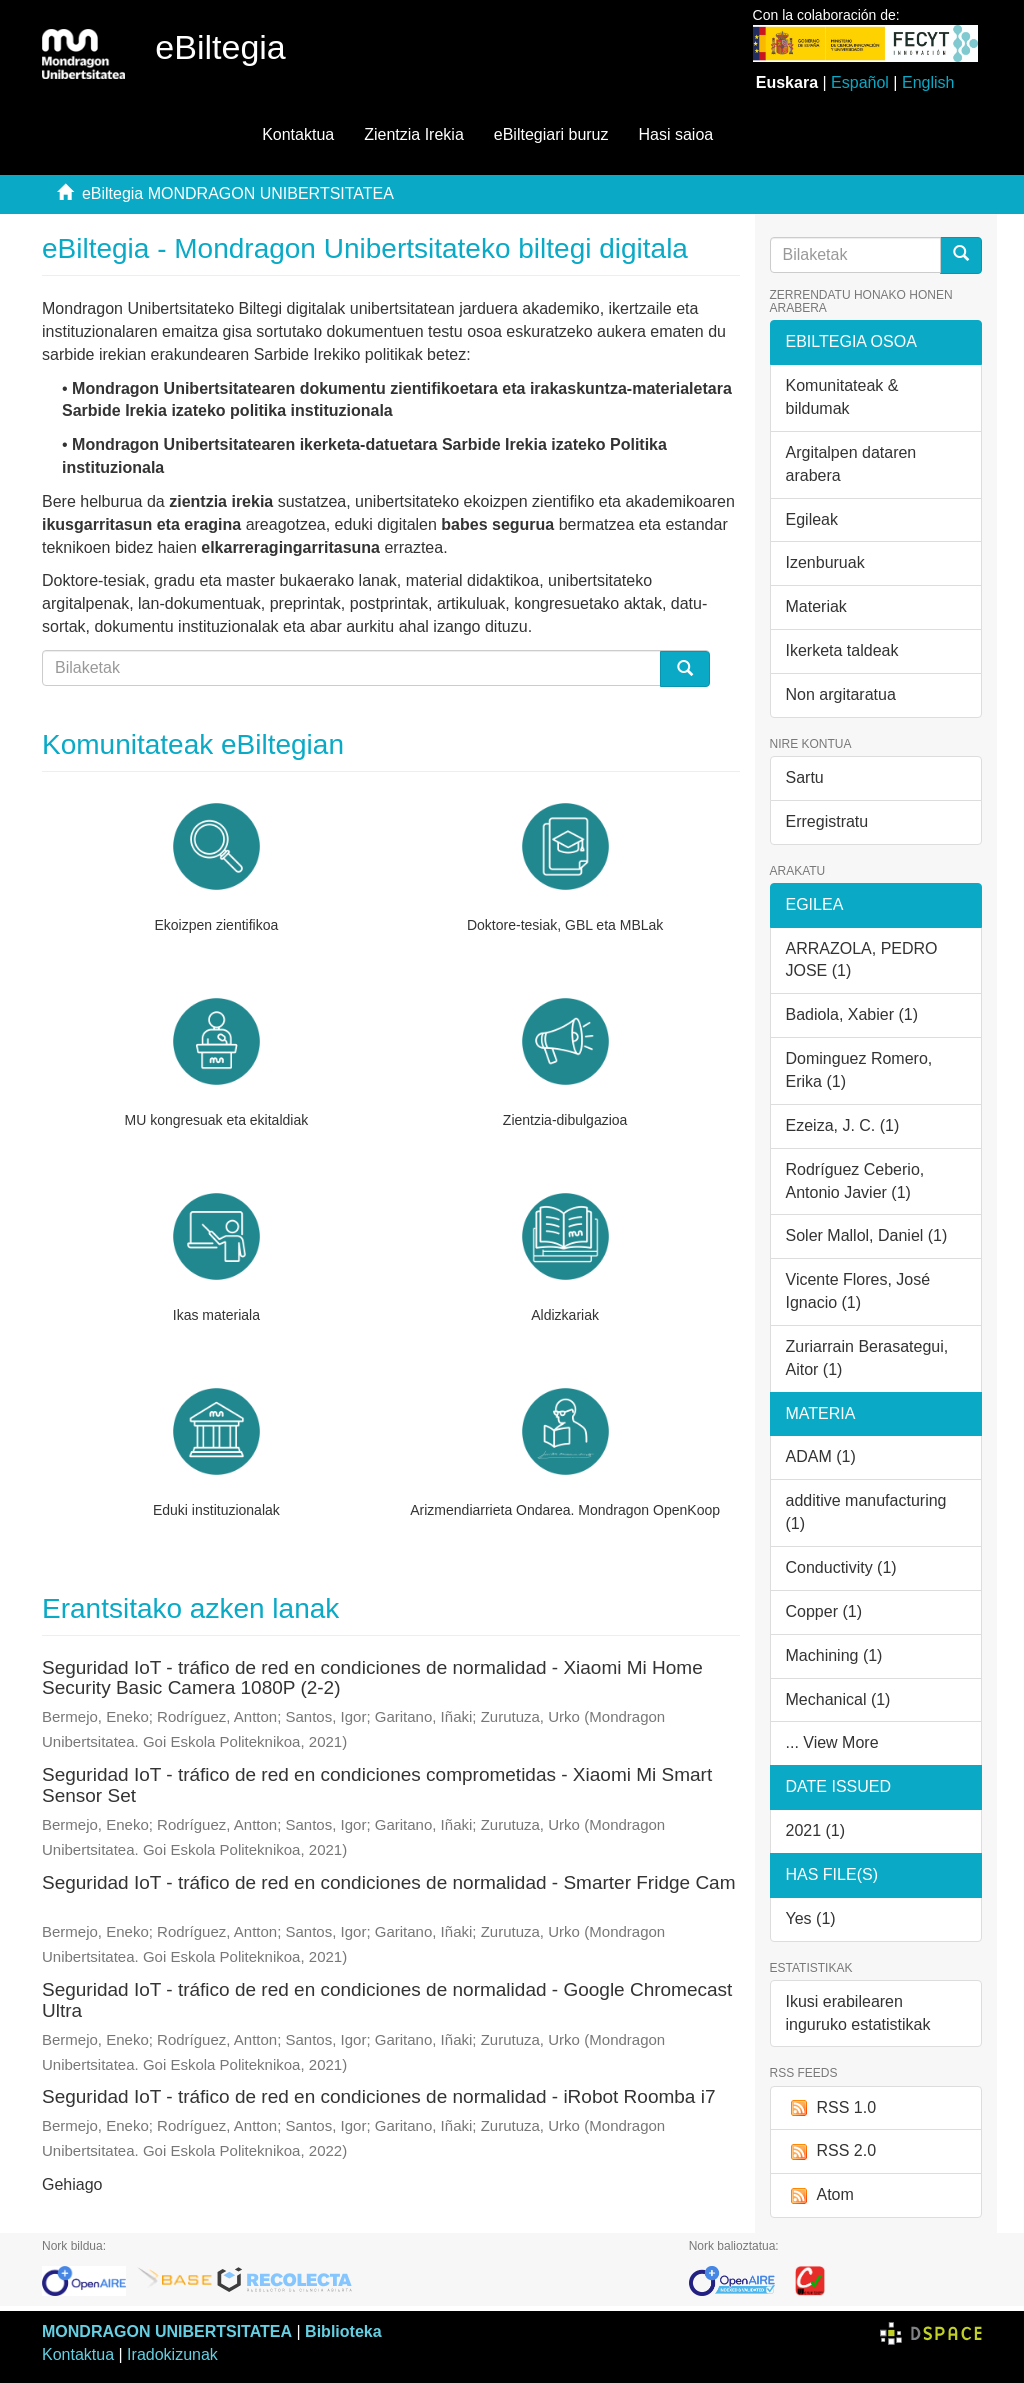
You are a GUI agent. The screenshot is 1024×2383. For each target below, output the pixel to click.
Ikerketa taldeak (842, 650)
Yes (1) (811, 1918)
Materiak (816, 606)
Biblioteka (343, 2331)
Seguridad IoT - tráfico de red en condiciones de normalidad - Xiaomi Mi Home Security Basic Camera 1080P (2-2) (372, 1678)
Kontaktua (298, 134)
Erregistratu (827, 821)
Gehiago (72, 2184)
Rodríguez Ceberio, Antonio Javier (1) (855, 1181)
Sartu (805, 777)
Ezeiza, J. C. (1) (843, 1125)
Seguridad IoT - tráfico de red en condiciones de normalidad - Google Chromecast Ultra (387, 2000)
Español (860, 82)
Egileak (812, 519)
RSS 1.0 (831, 2108)
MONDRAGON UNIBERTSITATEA (167, 2331)
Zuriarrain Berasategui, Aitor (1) (867, 1358)
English (928, 82)
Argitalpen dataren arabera (851, 464)
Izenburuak (825, 562)
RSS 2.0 (831, 2151)
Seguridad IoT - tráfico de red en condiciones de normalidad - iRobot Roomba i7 (378, 2096)
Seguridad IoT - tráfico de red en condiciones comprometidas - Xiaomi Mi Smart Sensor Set (377, 1785)
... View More (832, 1742)
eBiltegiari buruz (551, 134)
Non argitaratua (841, 694)
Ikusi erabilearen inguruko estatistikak (858, 2013)
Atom (820, 2195)
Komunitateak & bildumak (842, 397)
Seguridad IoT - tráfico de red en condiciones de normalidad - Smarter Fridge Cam (389, 1882)
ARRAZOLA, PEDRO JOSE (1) (862, 960)
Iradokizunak (172, 2354)
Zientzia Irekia (414, 134)
